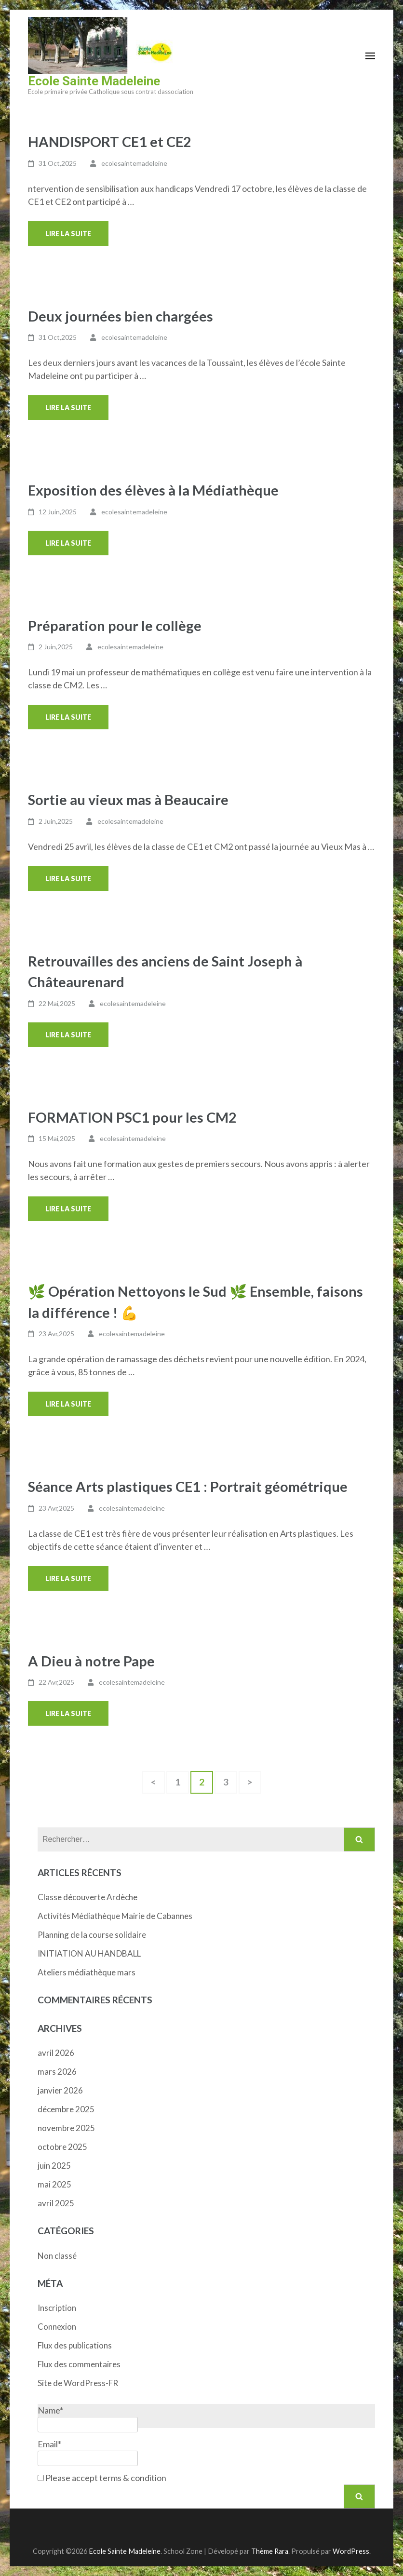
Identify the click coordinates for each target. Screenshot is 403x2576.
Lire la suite (68, 233)
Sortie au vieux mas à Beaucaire (128, 799)
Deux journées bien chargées (120, 316)
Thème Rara (269, 2551)
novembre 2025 (66, 2128)
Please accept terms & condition (102, 2477)
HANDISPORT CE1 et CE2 (109, 141)
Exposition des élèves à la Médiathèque (153, 490)
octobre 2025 (62, 2147)
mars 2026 (57, 2071)
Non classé (57, 2256)
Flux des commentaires (79, 2364)
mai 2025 (54, 2184)
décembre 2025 (66, 2109)
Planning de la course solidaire (92, 1935)
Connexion (57, 2326)
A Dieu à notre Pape (91, 1660)
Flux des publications (75, 2345)
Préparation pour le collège (115, 625)
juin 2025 (54, 2165)
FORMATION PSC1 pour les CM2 (132, 1117)
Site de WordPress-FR (78, 2383)
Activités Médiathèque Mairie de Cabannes (115, 1916)
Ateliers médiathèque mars (86, 1972)
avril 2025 (56, 2203)
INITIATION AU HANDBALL (89, 1953)
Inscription (57, 2308)
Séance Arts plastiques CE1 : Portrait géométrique (188, 1486)
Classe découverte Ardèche (87, 1897)
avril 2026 (56, 2053)
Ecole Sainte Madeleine (94, 81)
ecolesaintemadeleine (134, 163)
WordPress (351, 2551)
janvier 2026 (60, 2090)
